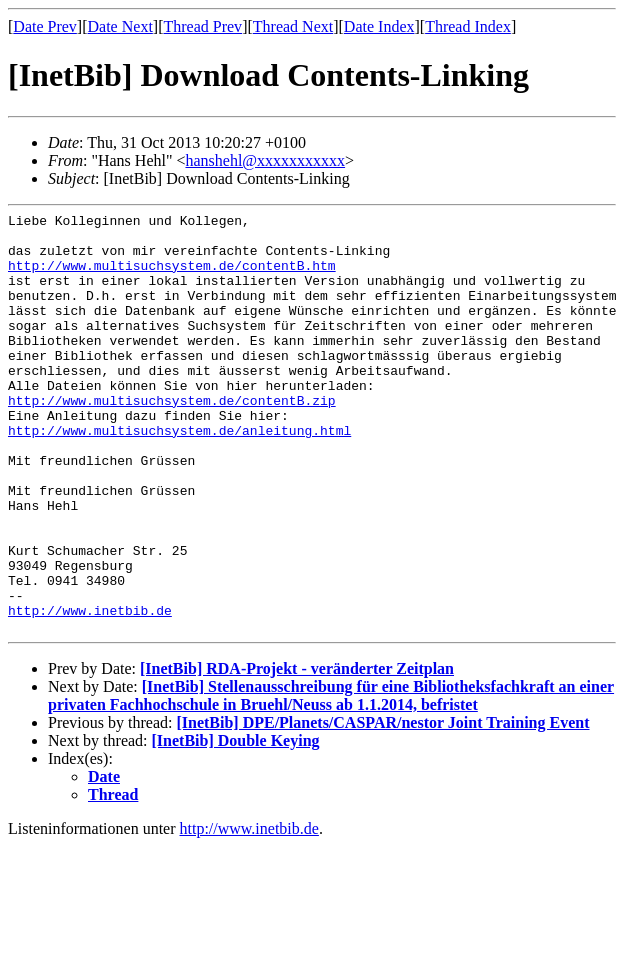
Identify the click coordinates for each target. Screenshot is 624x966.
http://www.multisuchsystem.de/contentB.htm (172, 277)
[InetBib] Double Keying (236, 824)
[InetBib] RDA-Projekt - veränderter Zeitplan (297, 752)
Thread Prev (202, 26)
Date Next (120, 26)
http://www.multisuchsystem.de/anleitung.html (179, 475)
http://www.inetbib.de (90, 691)
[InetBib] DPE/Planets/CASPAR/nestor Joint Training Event (382, 806)
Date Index (379, 26)
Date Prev (45, 26)
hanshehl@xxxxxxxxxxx (265, 160)
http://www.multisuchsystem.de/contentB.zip (172, 439)
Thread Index (468, 26)
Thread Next (293, 26)
